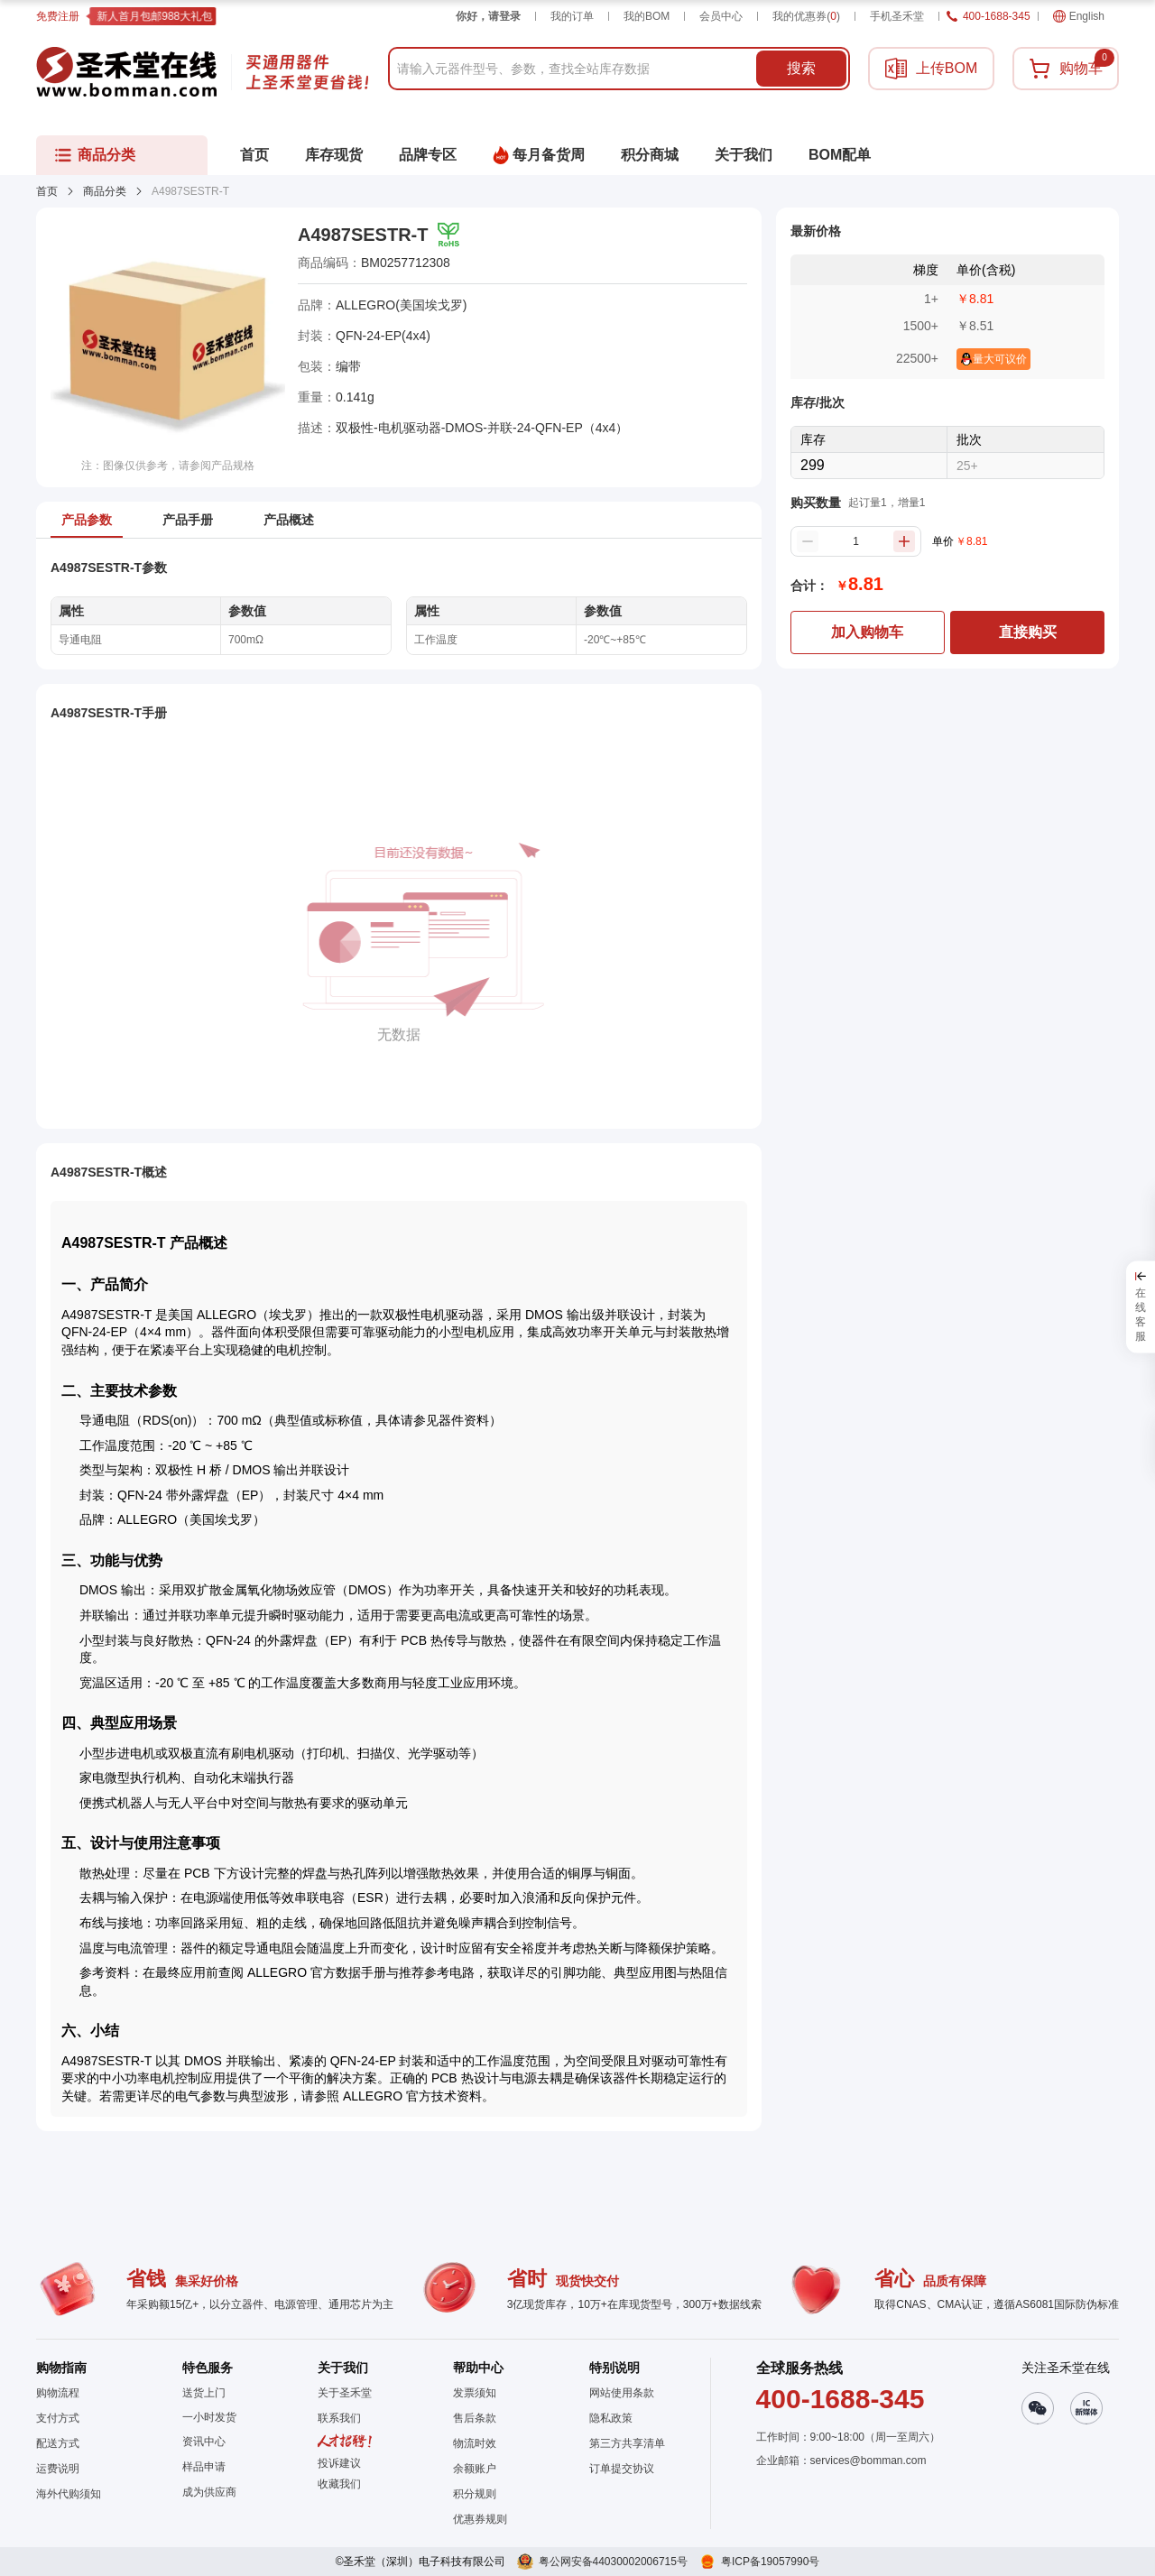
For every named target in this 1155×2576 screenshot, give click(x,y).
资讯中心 (204, 2441)
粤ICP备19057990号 (770, 2561)
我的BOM (647, 16)
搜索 (801, 68)
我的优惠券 (806, 16)
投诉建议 (339, 2463)
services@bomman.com (868, 2460)
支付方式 (57, 2418)
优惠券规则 (480, 2519)
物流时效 (474, 2443)
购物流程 (57, 2393)
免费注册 (57, 16)
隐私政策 (611, 2418)
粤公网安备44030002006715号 (613, 2561)
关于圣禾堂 (345, 2393)
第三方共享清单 (627, 2443)
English (1078, 16)
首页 (47, 191)
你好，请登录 (488, 16)
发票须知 (474, 2393)
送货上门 (204, 2393)
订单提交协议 (621, 2468)
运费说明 (57, 2468)
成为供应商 (209, 2492)
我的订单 (572, 16)
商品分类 (104, 191)
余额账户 (474, 2468)
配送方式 (57, 2443)
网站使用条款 (621, 2393)
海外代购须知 (68, 2494)
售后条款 (474, 2418)
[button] (345, 2484)
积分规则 (474, 2494)
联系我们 (339, 2418)
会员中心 (721, 16)
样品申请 (204, 2467)
